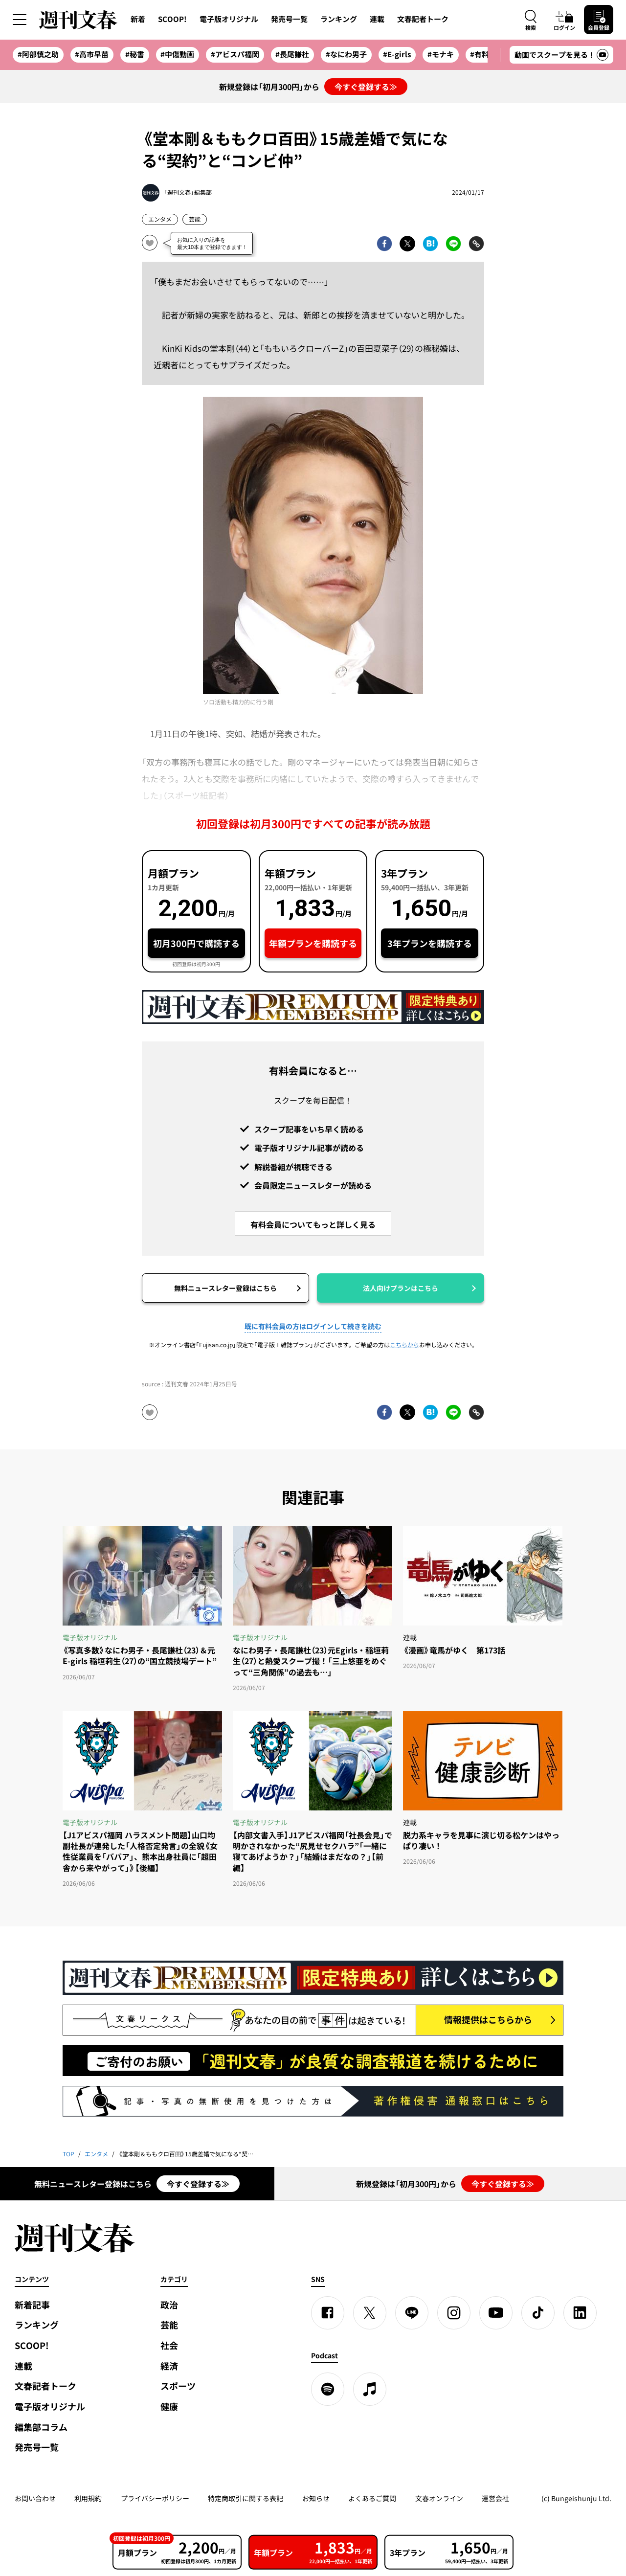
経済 (169, 2366)
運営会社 (495, 2498)
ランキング (338, 19)
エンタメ (160, 219)
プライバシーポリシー (155, 2498)
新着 (138, 19)
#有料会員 (487, 54)
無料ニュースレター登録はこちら (225, 1288)
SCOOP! (172, 19)
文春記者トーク (422, 19)
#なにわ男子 (346, 54)
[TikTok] (538, 2312)
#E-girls (397, 54)
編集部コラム (41, 2427)
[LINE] (411, 2312)
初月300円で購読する (196, 943)
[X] (369, 2312)
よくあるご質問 (372, 2498)
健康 (169, 2406)
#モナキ (440, 54)
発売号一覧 (289, 19)
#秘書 (134, 54)
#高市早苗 (92, 54)
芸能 (195, 219)
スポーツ (178, 2386)
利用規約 (88, 2498)
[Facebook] (327, 2312)
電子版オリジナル (229, 19)
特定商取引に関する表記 (245, 2498)
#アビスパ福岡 (235, 54)
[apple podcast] (369, 2389)
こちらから (404, 1344)
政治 (169, 2304)
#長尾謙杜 (292, 54)
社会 (169, 2345)
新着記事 (32, 2304)
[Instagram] (453, 2312)
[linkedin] (580, 2312)
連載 (377, 19)
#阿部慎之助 (38, 54)
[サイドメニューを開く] (19, 19)
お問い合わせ (35, 2498)
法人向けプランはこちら (400, 1288)
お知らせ (316, 2498)
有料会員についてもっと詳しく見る (313, 1224)
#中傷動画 (177, 54)
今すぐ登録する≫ (366, 86)
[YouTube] (496, 2312)
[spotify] (327, 2389)
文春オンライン (439, 2498)
